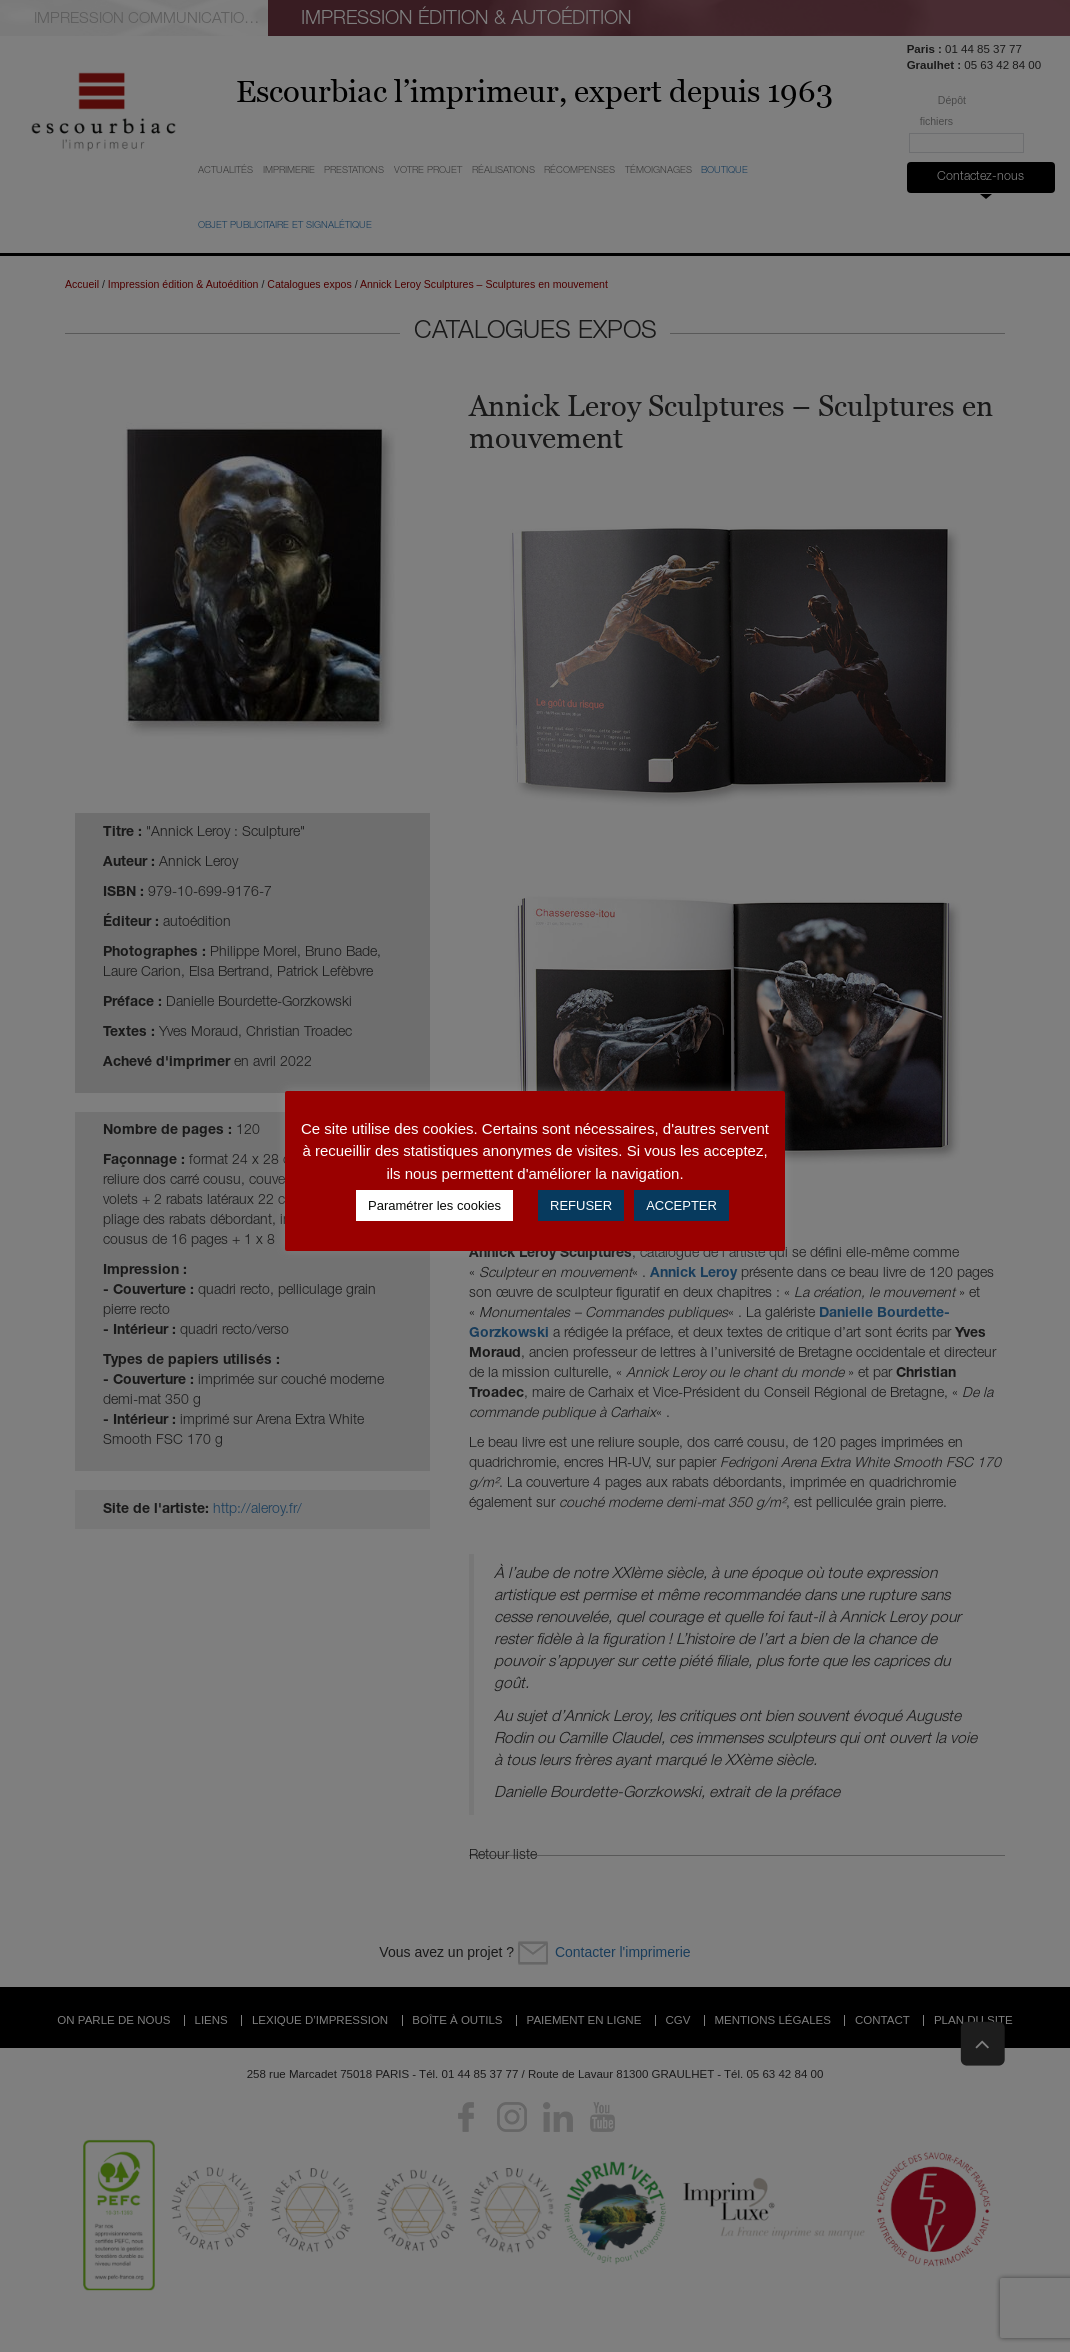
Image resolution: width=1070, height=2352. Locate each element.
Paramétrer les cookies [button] (434, 1205)
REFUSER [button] (581, 1205)
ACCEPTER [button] (681, 1205)
